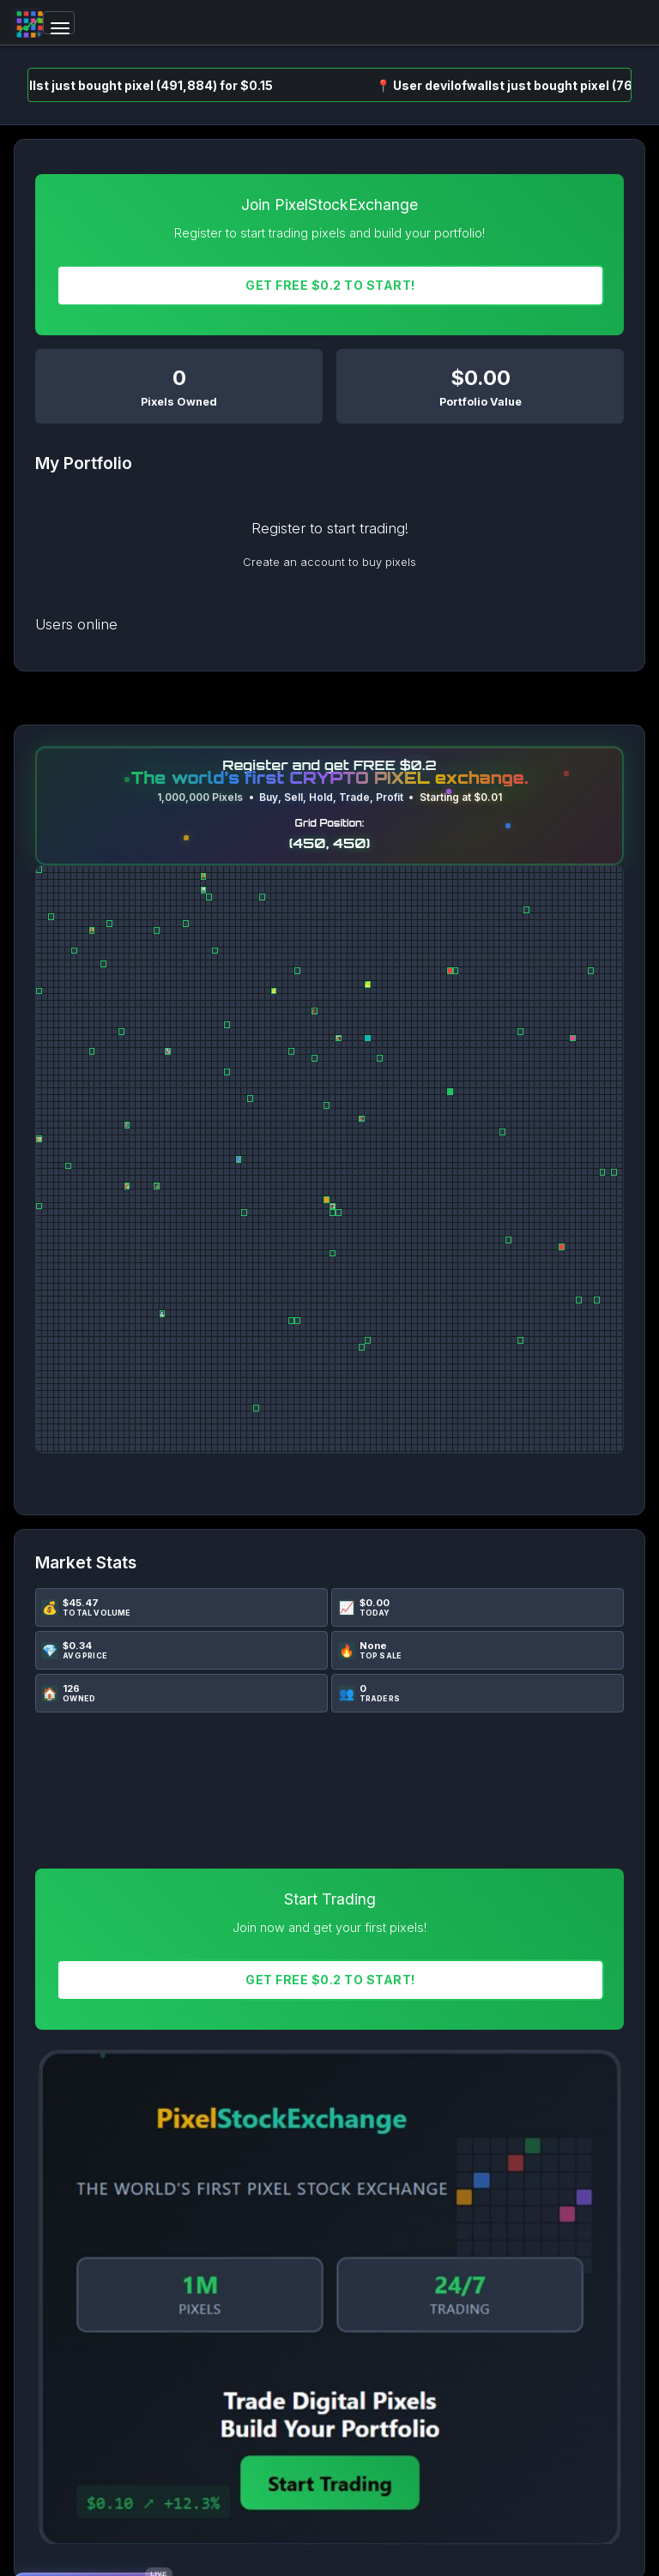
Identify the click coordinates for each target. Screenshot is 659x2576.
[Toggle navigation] (59, 22)
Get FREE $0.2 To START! (330, 285)
